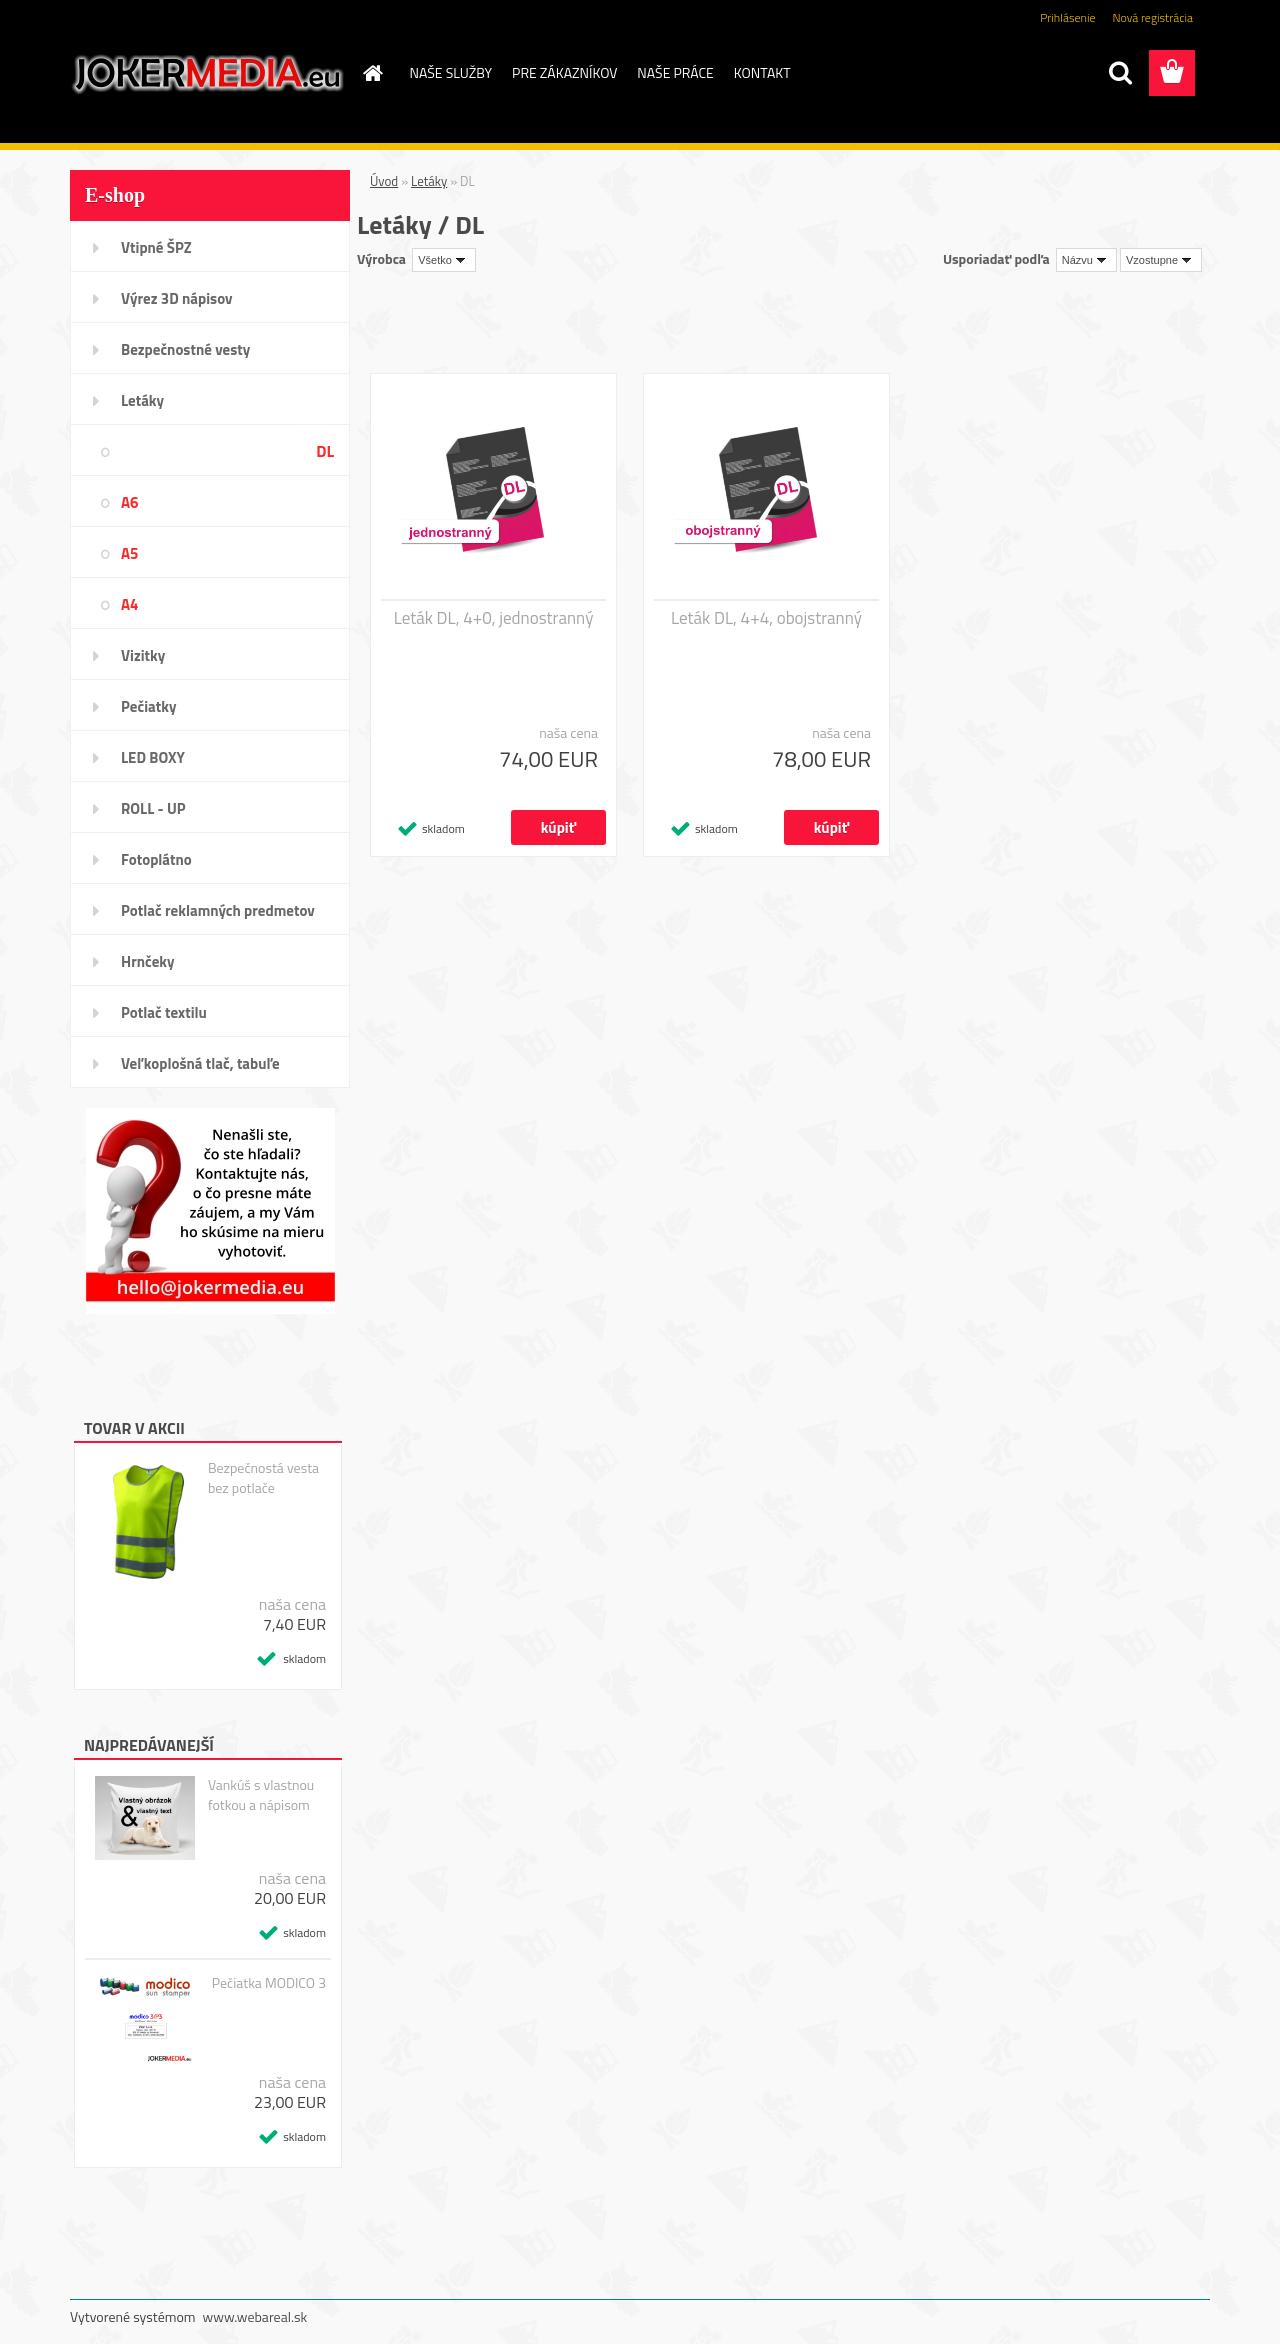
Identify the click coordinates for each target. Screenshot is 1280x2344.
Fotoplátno (156, 859)
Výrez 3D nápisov (176, 298)
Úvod (384, 181)
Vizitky (143, 655)
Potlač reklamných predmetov (218, 910)
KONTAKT (762, 72)
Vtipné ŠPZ (156, 247)
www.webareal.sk (255, 2316)
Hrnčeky (148, 961)
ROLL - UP (153, 808)
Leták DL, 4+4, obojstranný (766, 618)
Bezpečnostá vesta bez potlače (263, 1478)
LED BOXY (153, 757)
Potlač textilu (164, 1012)
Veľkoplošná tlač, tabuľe (200, 1063)
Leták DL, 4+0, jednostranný (494, 618)
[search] (1120, 73)
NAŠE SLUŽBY (451, 72)
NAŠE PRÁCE (675, 72)
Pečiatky (148, 706)
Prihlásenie (1067, 17)
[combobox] (1086, 260)
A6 (129, 502)
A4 (129, 604)
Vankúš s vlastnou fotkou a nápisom (261, 1795)
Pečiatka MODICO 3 (269, 1983)
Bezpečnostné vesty (185, 349)
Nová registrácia (1152, 17)
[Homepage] (372, 73)
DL (325, 451)
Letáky (142, 400)
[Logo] (207, 74)
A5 (129, 553)
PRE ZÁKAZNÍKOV (564, 72)
